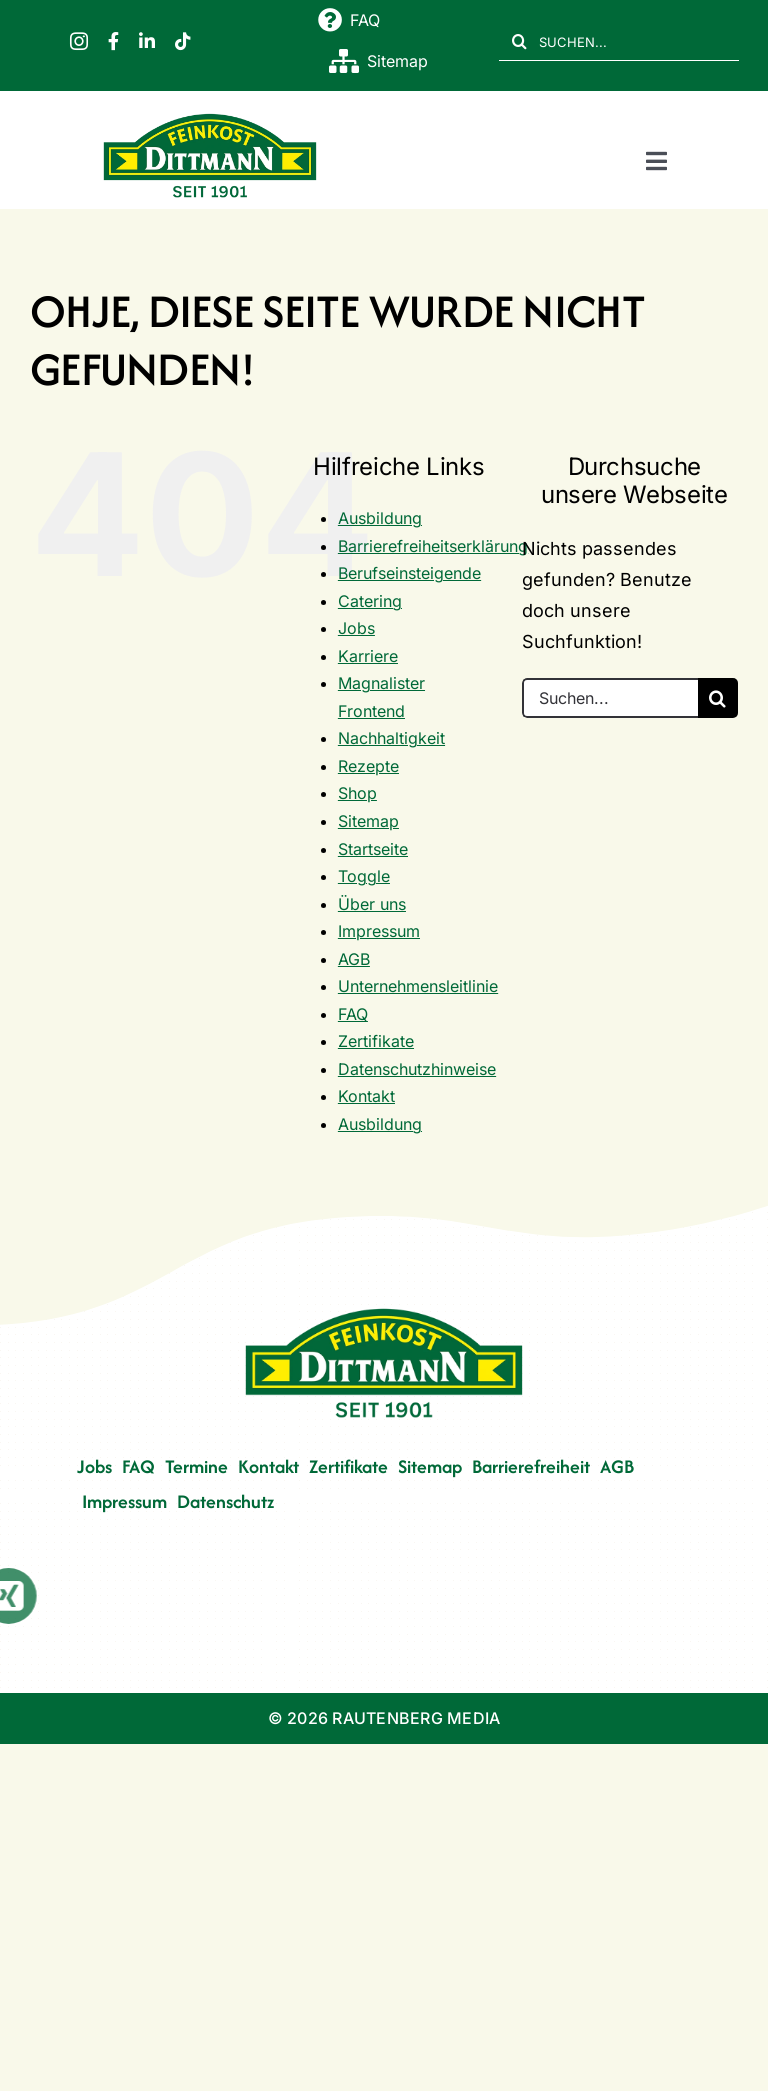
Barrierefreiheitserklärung (433, 546)
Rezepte (368, 766)
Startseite (373, 849)
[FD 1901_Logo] (210, 116)
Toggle (364, 876)
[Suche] (519, 41)
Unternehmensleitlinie (418, 986)
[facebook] (113, 41)
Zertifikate (376, 1041)
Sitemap (368, 821)
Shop (357, 793)
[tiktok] (183, 41)
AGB (354, 959)
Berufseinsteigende (409, 573)
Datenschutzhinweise (417, 1069)
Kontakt (366, 1096)
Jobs (356, 628)
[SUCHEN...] (619, 41)
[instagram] (79, 41)
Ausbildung (380, 518)
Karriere (368, 656)
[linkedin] (147, 41)
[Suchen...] (610, 698)
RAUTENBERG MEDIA (416, 1718)
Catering (370, 601)
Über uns (372, 904)
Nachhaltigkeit (391, 738)
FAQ (353, 1014)
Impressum (379, 931)
